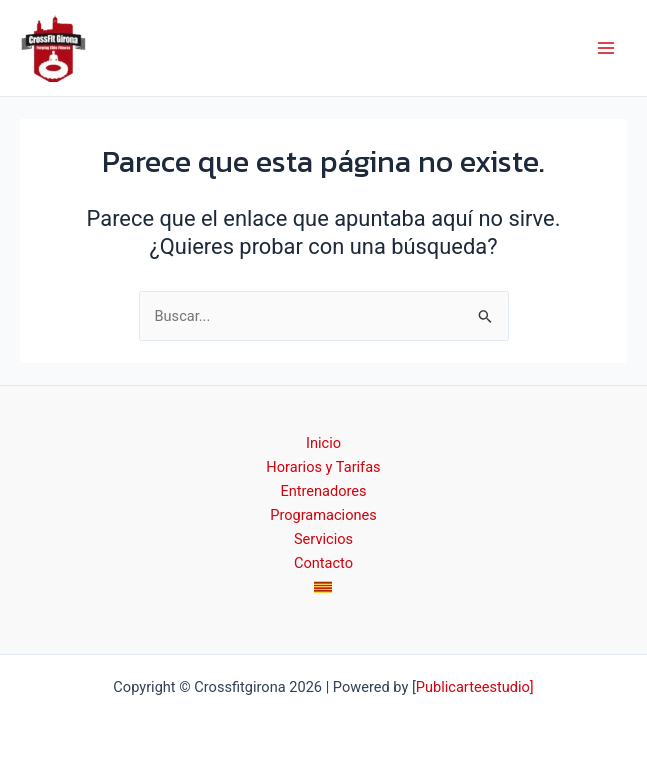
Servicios (323, 539)
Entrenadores (323, 491)
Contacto (323, 563)
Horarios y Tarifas (323, 467)
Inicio (323, 443)
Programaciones (323, 515)
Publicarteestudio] (475, 687)
